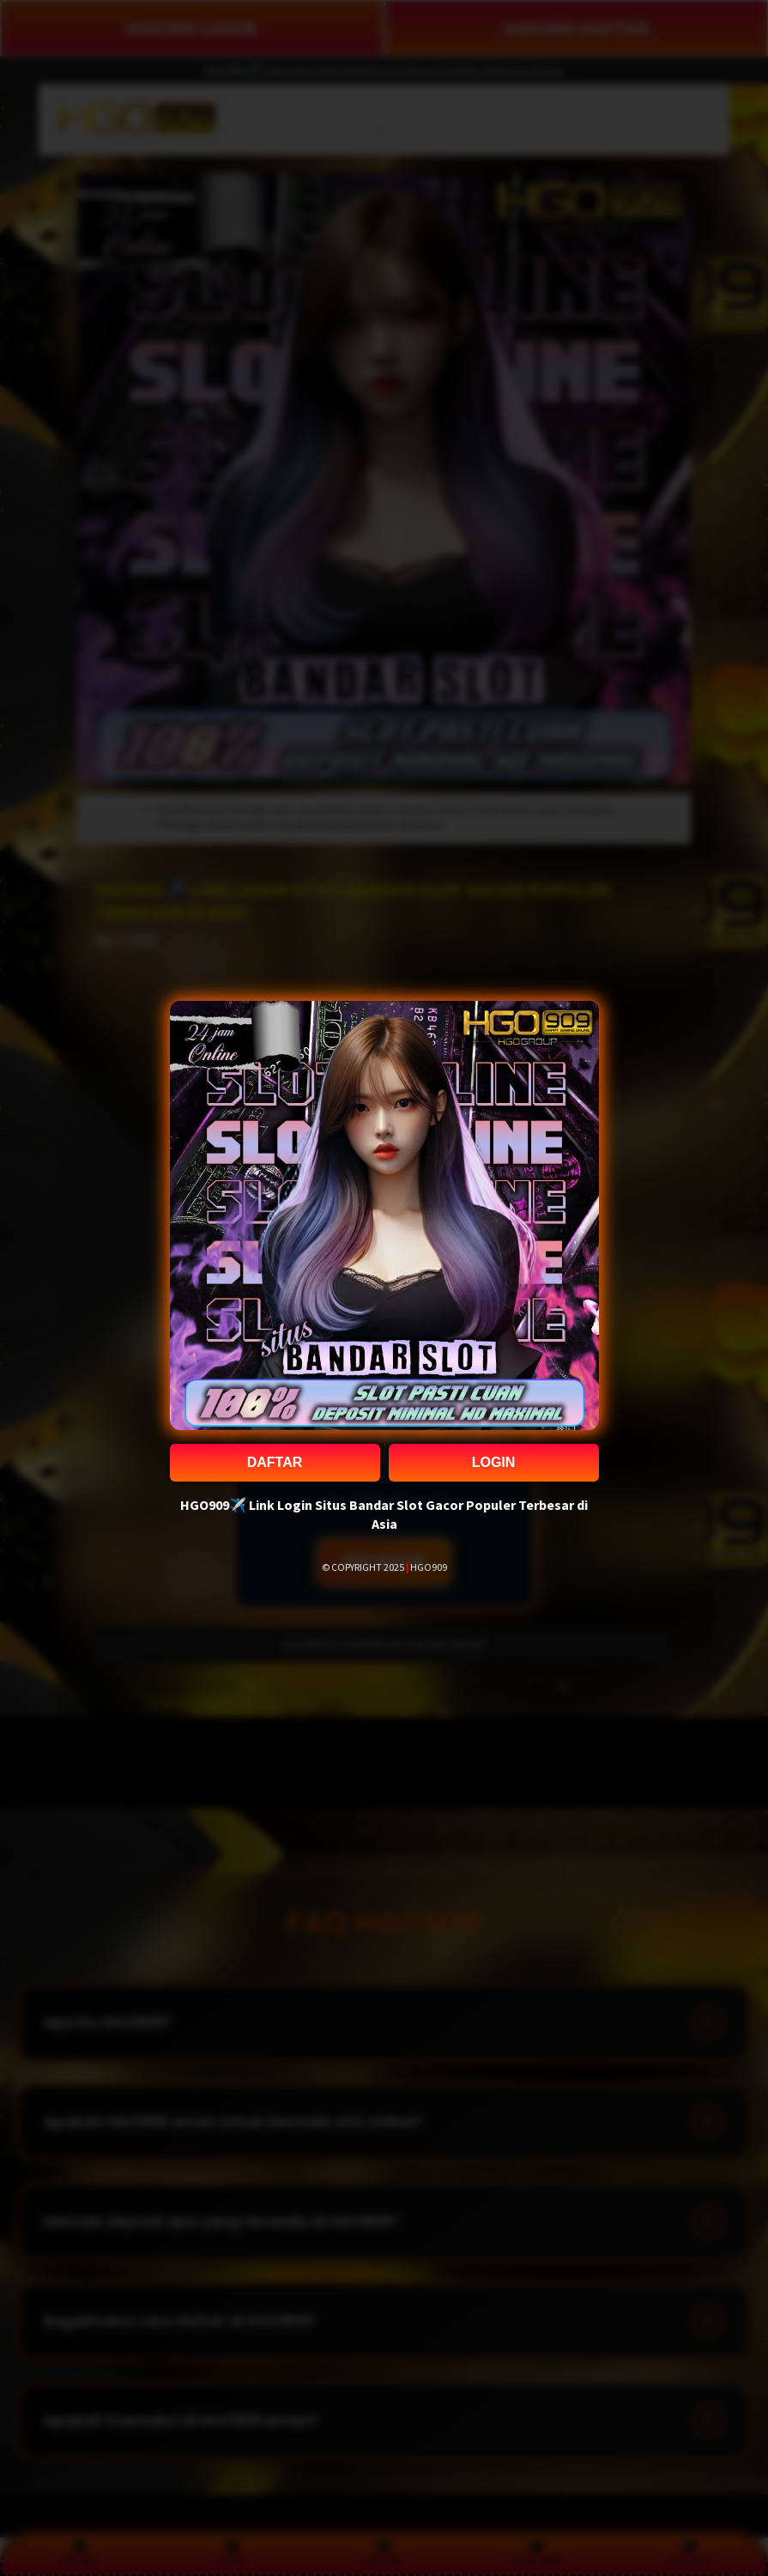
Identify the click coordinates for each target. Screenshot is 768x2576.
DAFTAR (275, 1462)
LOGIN (494, 1462)
